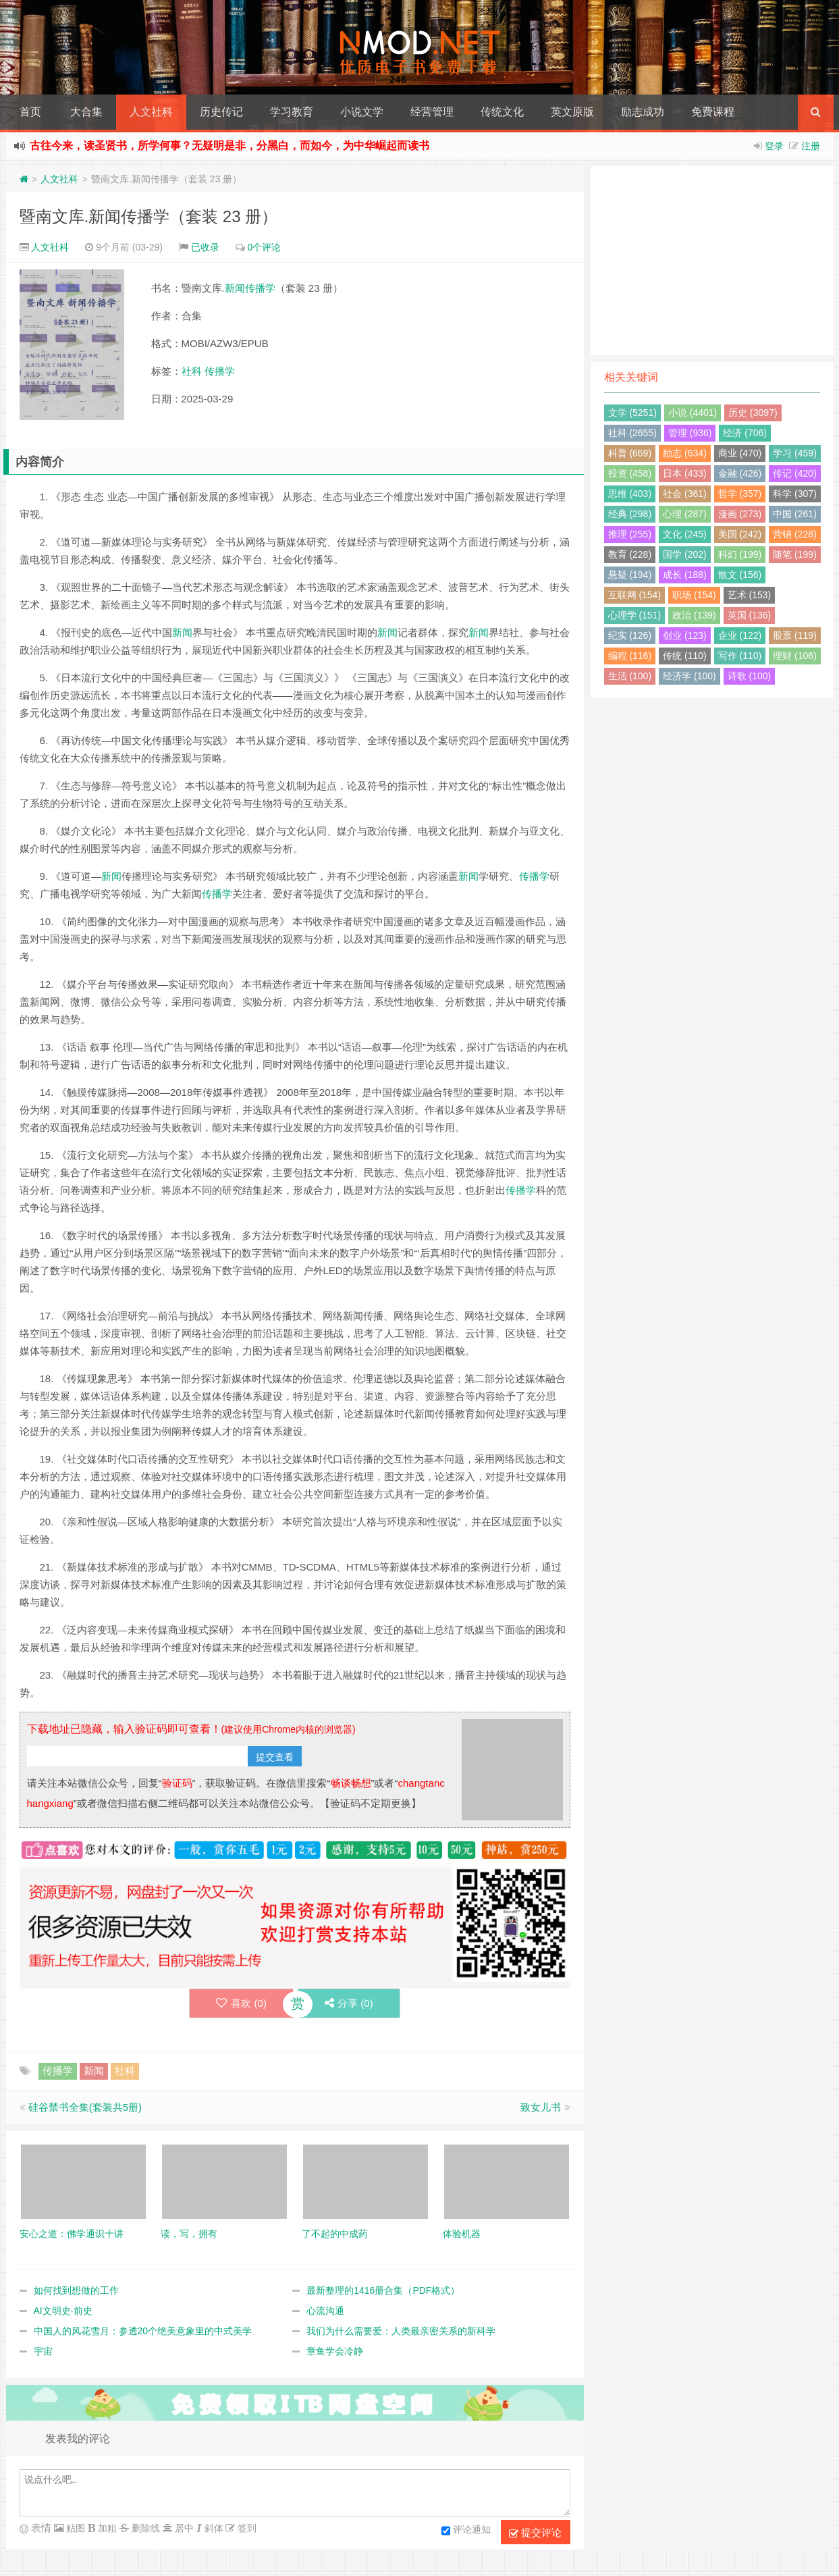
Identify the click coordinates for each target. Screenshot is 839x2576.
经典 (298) (630, 513)
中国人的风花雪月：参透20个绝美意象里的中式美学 (143, 2330)
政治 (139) (694, 615)
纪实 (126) (630, 635)
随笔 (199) (795, 554)
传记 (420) (795, 473)
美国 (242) (740, 534)
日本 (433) (685, 473)
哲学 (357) (740, 493)
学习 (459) (795, 453)
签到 (245, 2528)
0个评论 (264, 247)
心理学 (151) (634, 615)
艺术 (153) (750, 594)
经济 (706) (745, 432)
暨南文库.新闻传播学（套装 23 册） (149, 216)
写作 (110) (740, 655)
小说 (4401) (692, 412)
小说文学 (361, 111)
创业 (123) (685, 635)
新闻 (235, 288)
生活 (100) (630, 676)
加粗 (106, 2528)
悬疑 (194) (630, 574)
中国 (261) (795, 513)
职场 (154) (694, 594)
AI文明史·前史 (63, 2310)
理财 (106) (795, 655)
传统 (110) (685, 655)
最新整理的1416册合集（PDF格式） (383, 2290)
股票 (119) (795, 635)
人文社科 (151, 111)
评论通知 (466, 2531)
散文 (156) (740, 574)
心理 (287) (685, 513)
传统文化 (502, 111)
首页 (30, 111)
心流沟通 (325, 2310)
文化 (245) (685, 534)
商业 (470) (740, 453)
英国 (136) (750, 615)
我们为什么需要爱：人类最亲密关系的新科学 (400, 2330)
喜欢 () (240, 2003)
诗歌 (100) (750, 676)
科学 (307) (795, 493)
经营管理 (432, 111)
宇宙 (43, 2351)
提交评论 (535, 2533)
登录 (774, 145)
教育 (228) (630, 554)
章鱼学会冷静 (334, 2351)
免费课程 (712, 111)
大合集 (86, 111)
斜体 (212, 2528)
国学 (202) (685, 554)
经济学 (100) (689, 676)
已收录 (205, 247)
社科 (192, 371)
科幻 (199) (740, 554)
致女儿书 (540, 2107)
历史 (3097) (752, 412)
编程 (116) (630, 655)
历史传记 (221, 111)
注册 (810, 145)
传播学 (260, 288)
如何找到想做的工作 (76, 2290)
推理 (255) (630, 534)
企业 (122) (740, 635)
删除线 (144, 2528)
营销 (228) (795, 534)
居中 (183, 2528)
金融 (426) (740, 473)
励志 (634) (685, 453)
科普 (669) (630, 453)
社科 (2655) (632, 432)
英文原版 (572, 111)
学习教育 (291, 111)
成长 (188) (685, 574)
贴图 (75, 2528)
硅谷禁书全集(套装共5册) (85, 2107)
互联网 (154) (634, 594)
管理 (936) (690, 432)
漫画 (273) (740, 513)
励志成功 (642, 111)
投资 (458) (630, 473)
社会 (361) (685, 493)
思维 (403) (630, 493)
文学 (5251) (632, 412)
